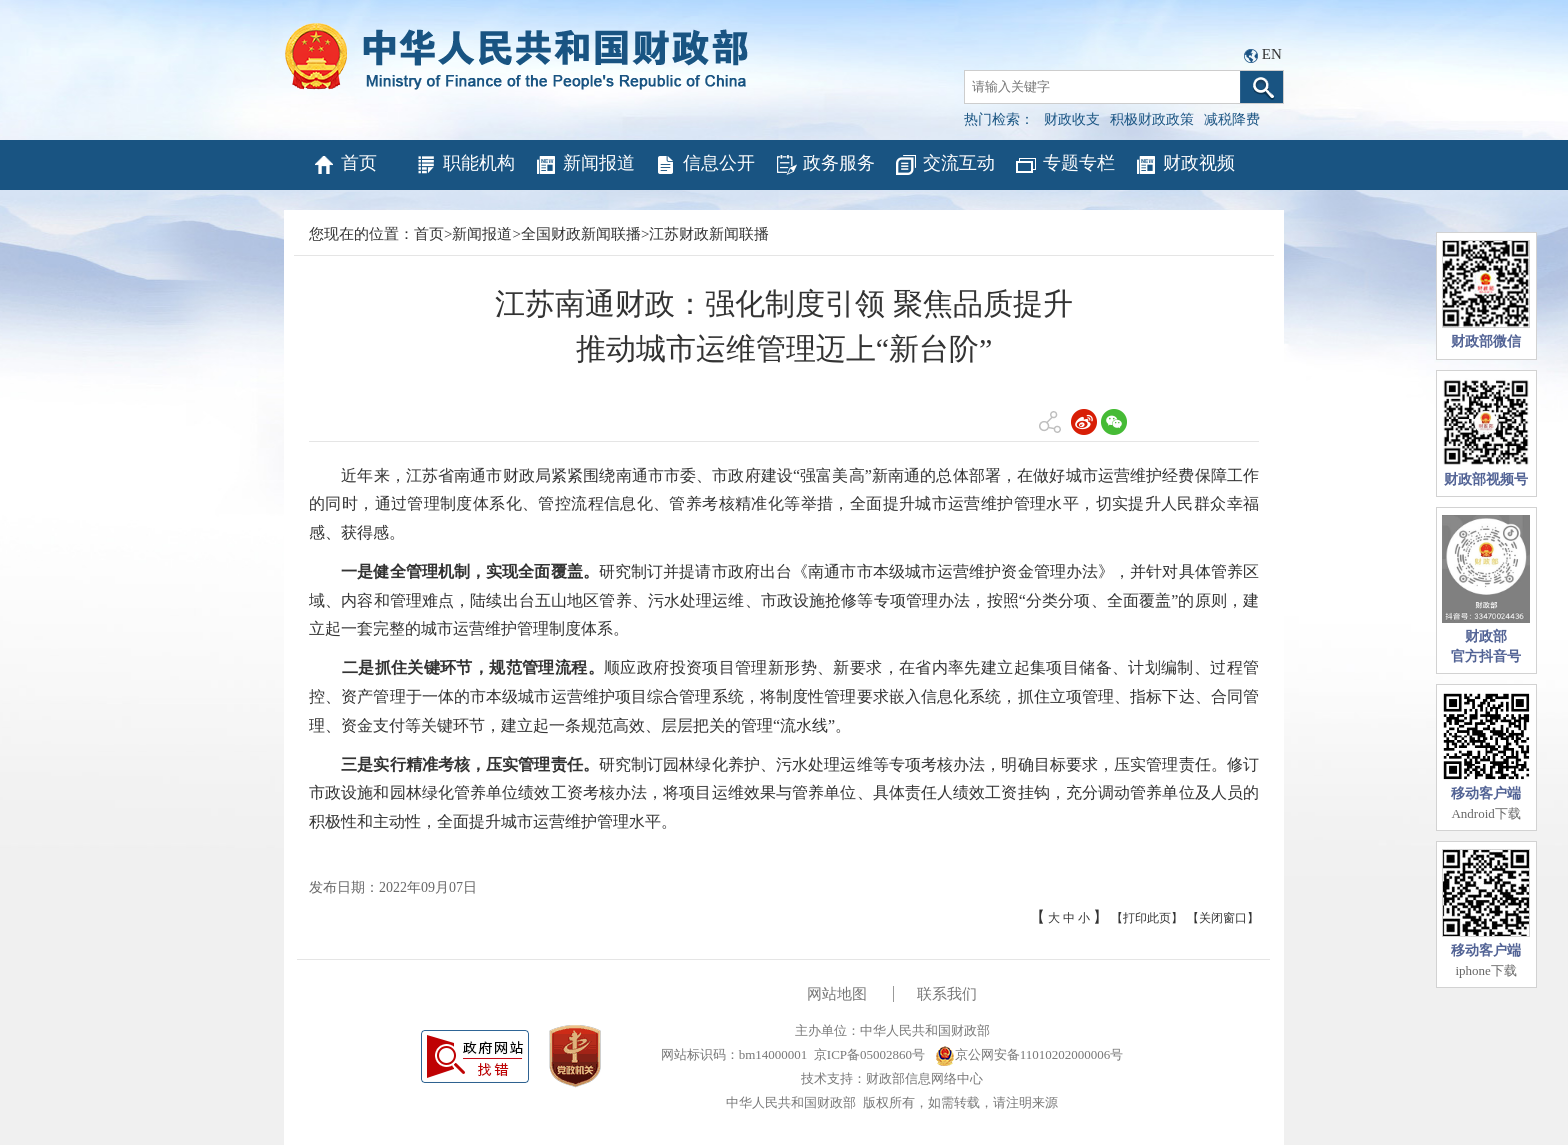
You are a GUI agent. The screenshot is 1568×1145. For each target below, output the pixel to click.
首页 (344, 165)
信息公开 (704, 165)
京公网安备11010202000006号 (1029, 1054)
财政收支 (1072, 119)
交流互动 (944, 165)
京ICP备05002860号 (869, 1054)
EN (1272, 54)
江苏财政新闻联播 (709, 234)
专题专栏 (1064, 165)
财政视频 (1184, 165)
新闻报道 (584, 165)
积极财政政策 (1152, 119)
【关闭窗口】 (1223, 918)
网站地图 (837, 994)
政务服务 (824, 165)
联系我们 (947, 994)
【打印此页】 (1147, 918)
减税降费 (1232, 119)
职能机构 (464, 165)
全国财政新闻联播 (581, 234)
